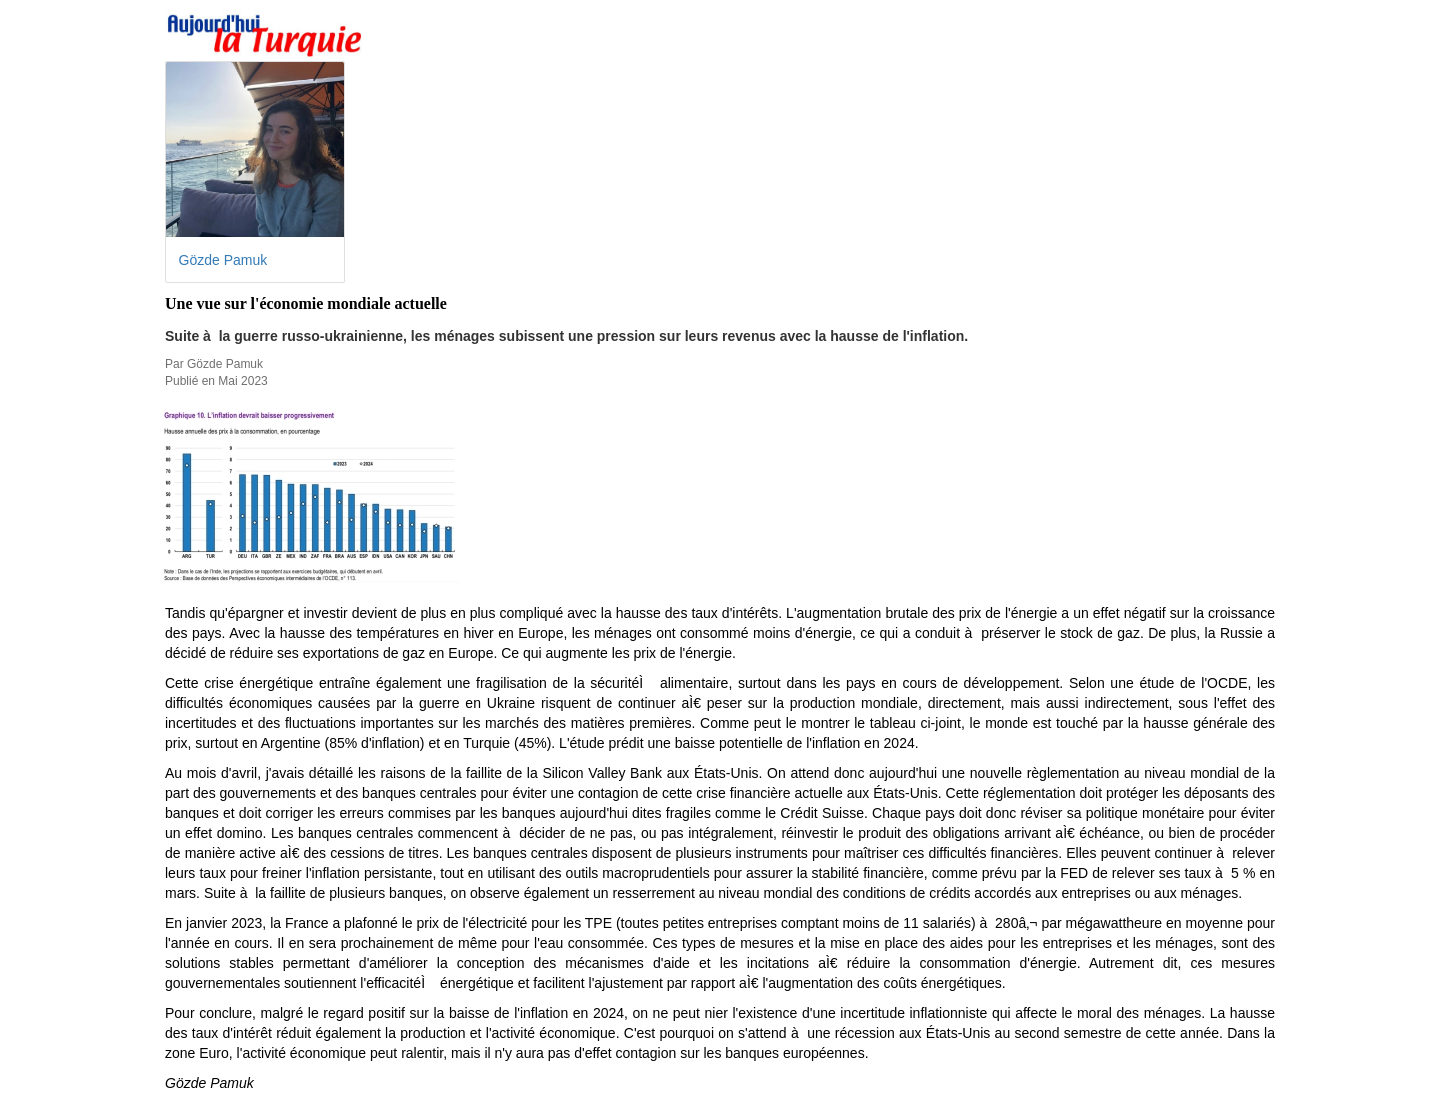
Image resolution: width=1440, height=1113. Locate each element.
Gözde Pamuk (223, 260)
